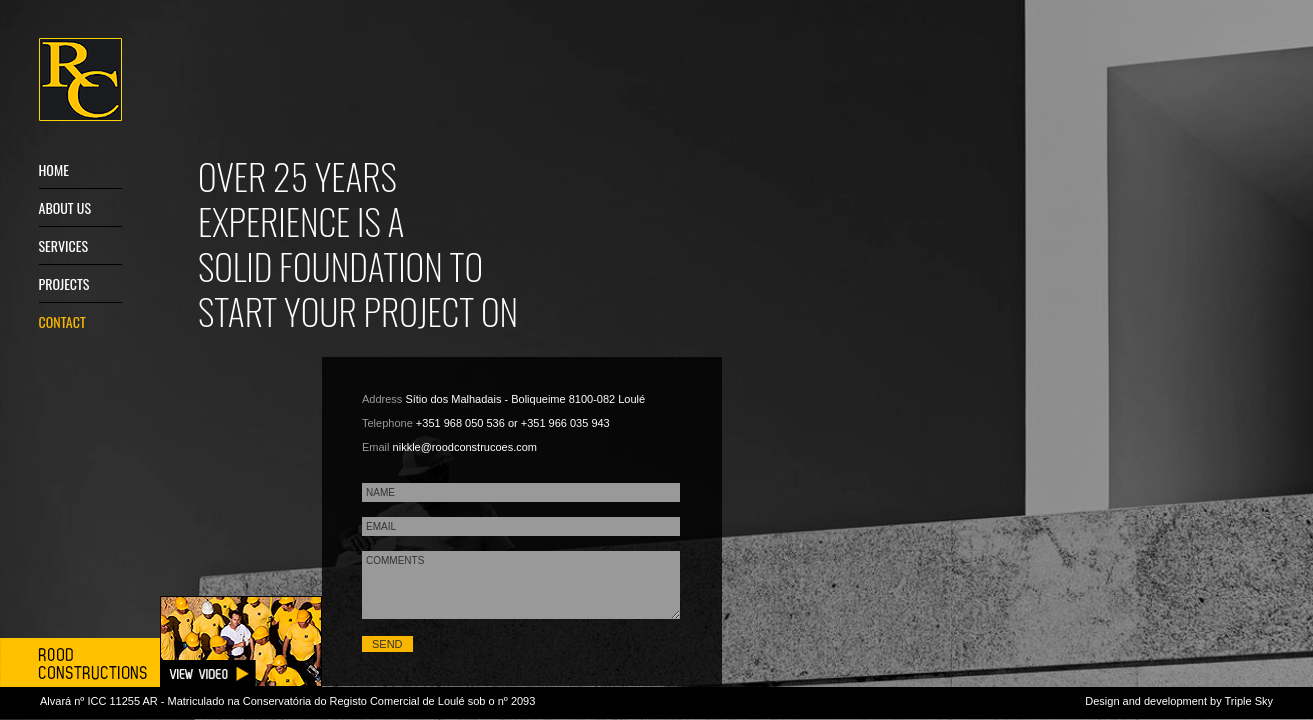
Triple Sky (1249, 701)
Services (64, 245)
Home (54, 169)
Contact (62, 321)
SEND (387, 644)
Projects (64, 283)
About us (65, 207)
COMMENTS (521, 585)
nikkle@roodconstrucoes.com (465, 447)
